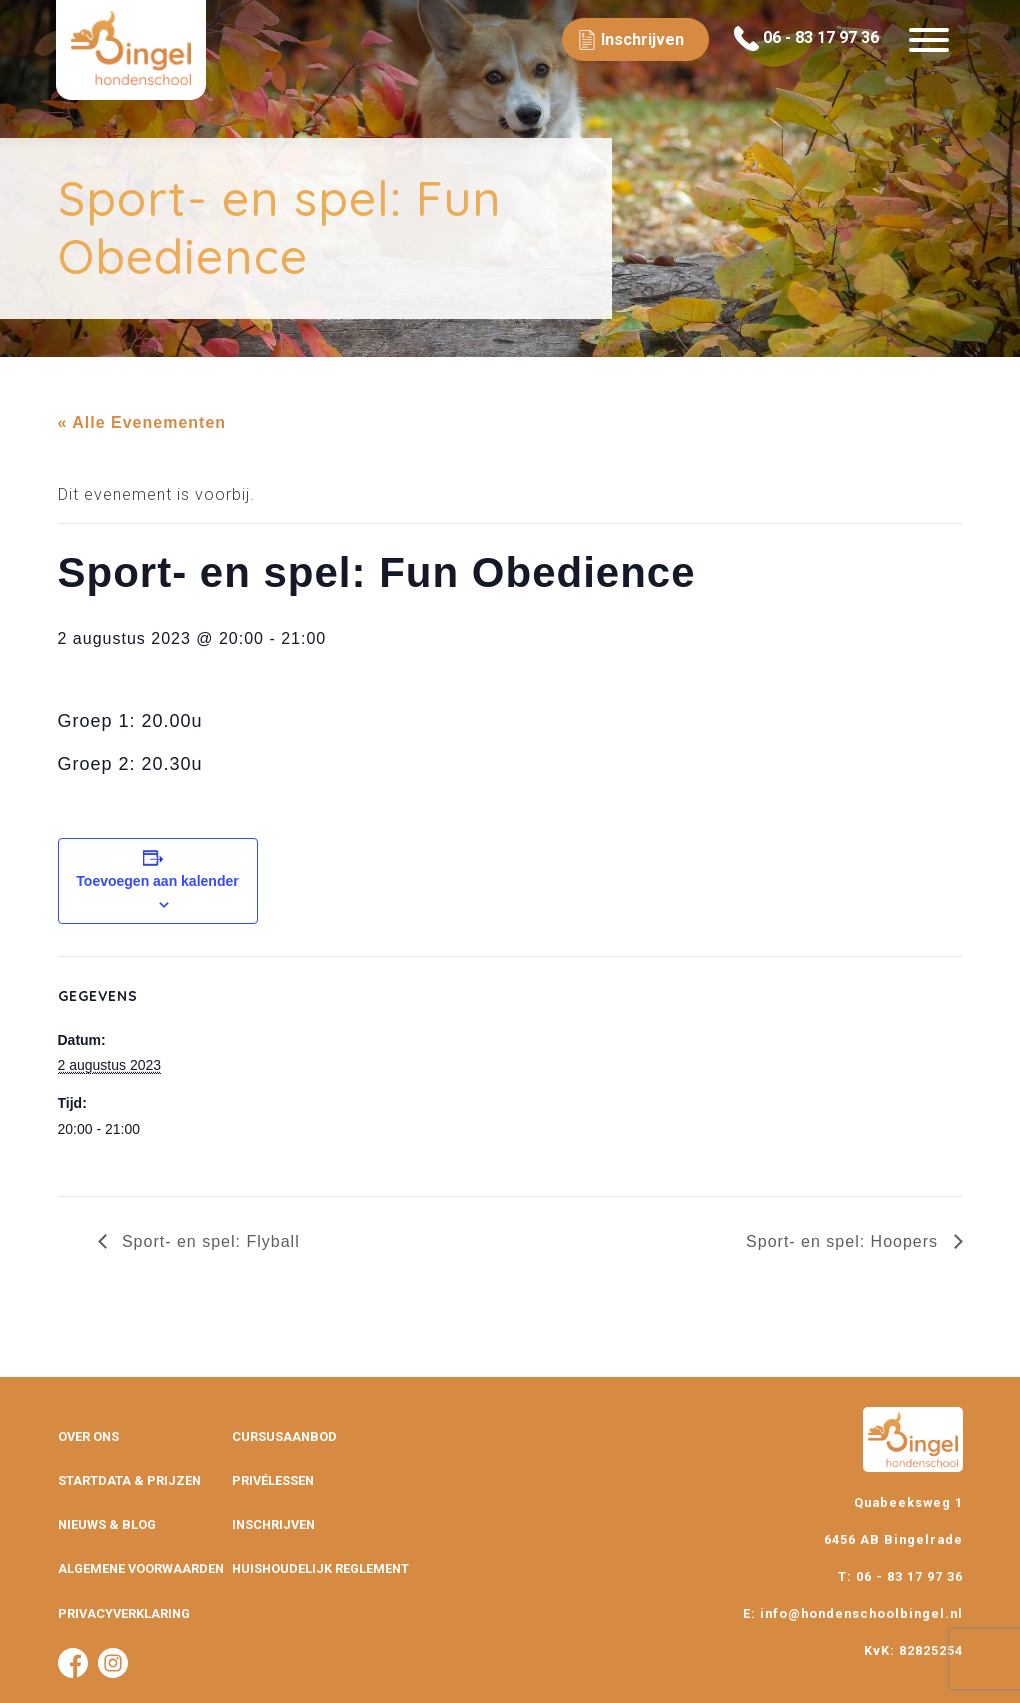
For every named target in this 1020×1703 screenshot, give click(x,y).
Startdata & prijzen (129, 1480)
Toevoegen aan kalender (157, 881)
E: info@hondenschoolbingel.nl (853, 1613)
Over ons (88, 1436)
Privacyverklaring (124, 1613)
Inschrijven (273, 1524)
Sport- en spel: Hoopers (844, 1241)
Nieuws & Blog (107, 1524)
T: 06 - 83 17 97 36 (900, 1576)
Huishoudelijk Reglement (320, 1568)
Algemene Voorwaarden (141, 1568)
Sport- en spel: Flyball (208, 1241)
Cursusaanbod (284, 1436)
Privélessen (273, 1480)
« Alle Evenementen (142, 422)
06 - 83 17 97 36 (806, 38)
